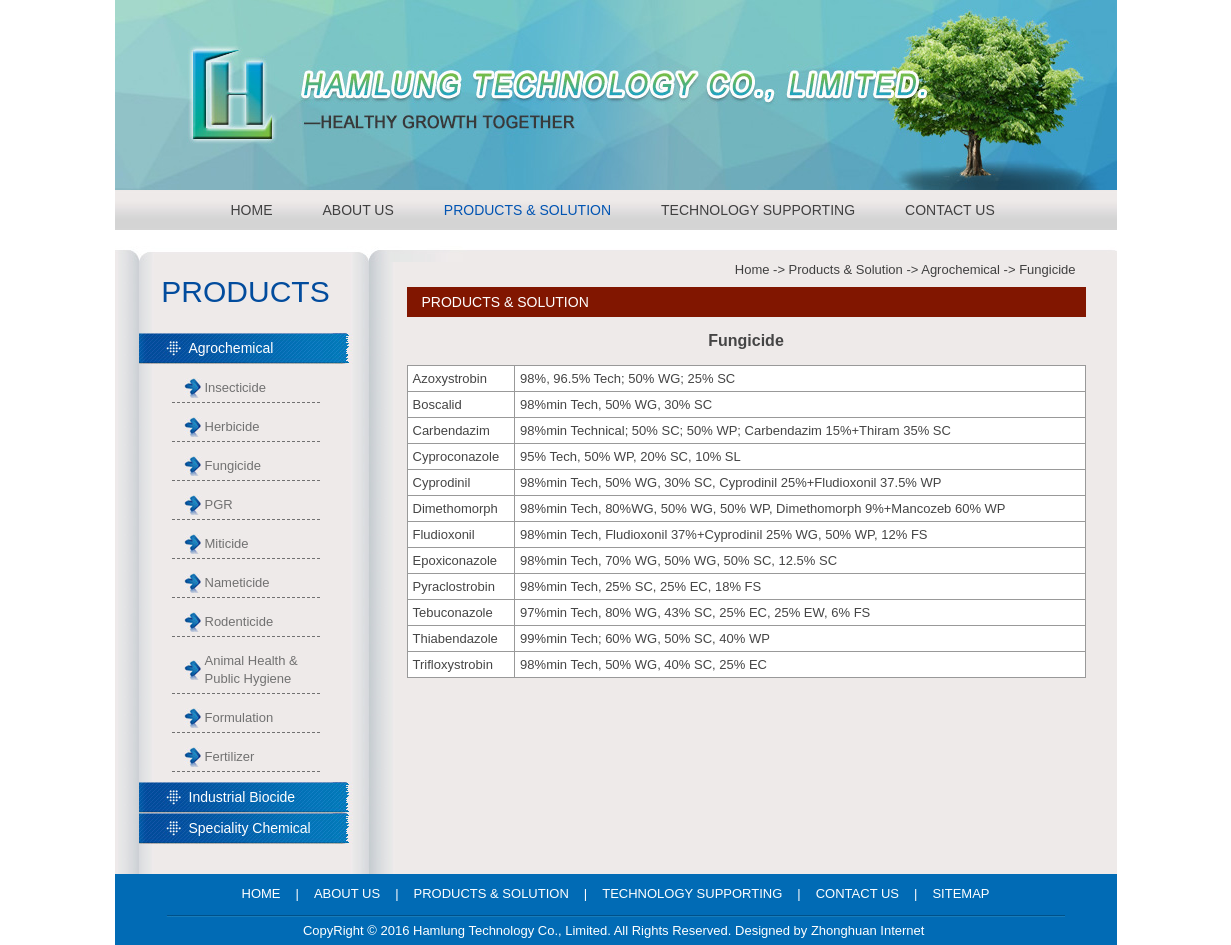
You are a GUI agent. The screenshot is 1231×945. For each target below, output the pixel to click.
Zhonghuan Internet (867, 930)
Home (752, 269)
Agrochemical (960, 269)
